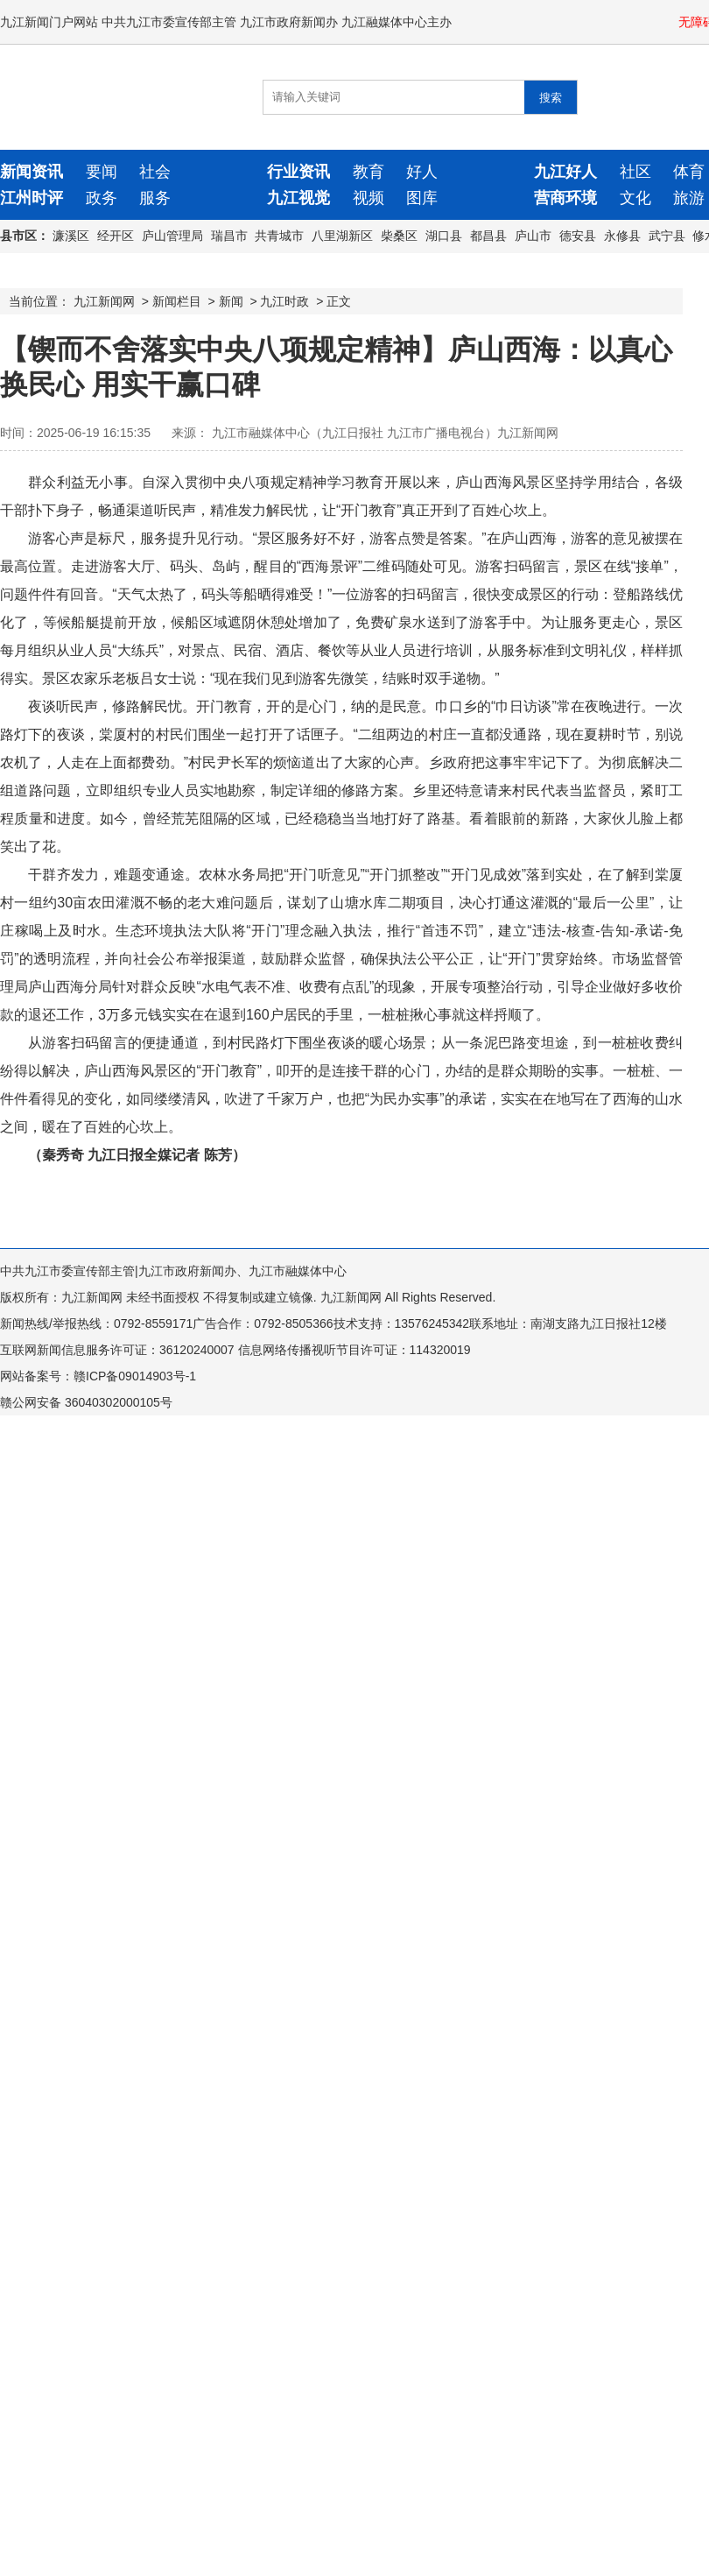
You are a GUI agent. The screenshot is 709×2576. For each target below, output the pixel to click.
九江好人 (565, 171)
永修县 (622, 236)
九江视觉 (298, 198)
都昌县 (488, 236)
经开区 (115, 236)
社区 (635, 171)
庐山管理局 (172, 236)
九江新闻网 (104, 301)
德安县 (577, 236)
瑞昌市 (229, 236)
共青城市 (279, 236)
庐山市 (533, 236)
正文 (338, 301)
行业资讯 (298, 171)
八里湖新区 (342, 236)
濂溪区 (71, 236)
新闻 (231, 301)
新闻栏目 (176, 301)
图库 (422, 198)
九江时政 (284, 301)
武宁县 (667, 236)
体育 (689, 171)
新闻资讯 (31, 171)
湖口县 (443, 236)
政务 (101, 198)
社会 (155, 171)
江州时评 (31, 198)
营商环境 (565, 198)
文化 (635, 198)
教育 (368, 171)
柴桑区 (399, 236)
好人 (422, 171)
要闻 (101, 171)
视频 (368, 198)
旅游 (689, 198)
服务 (155, 198)
